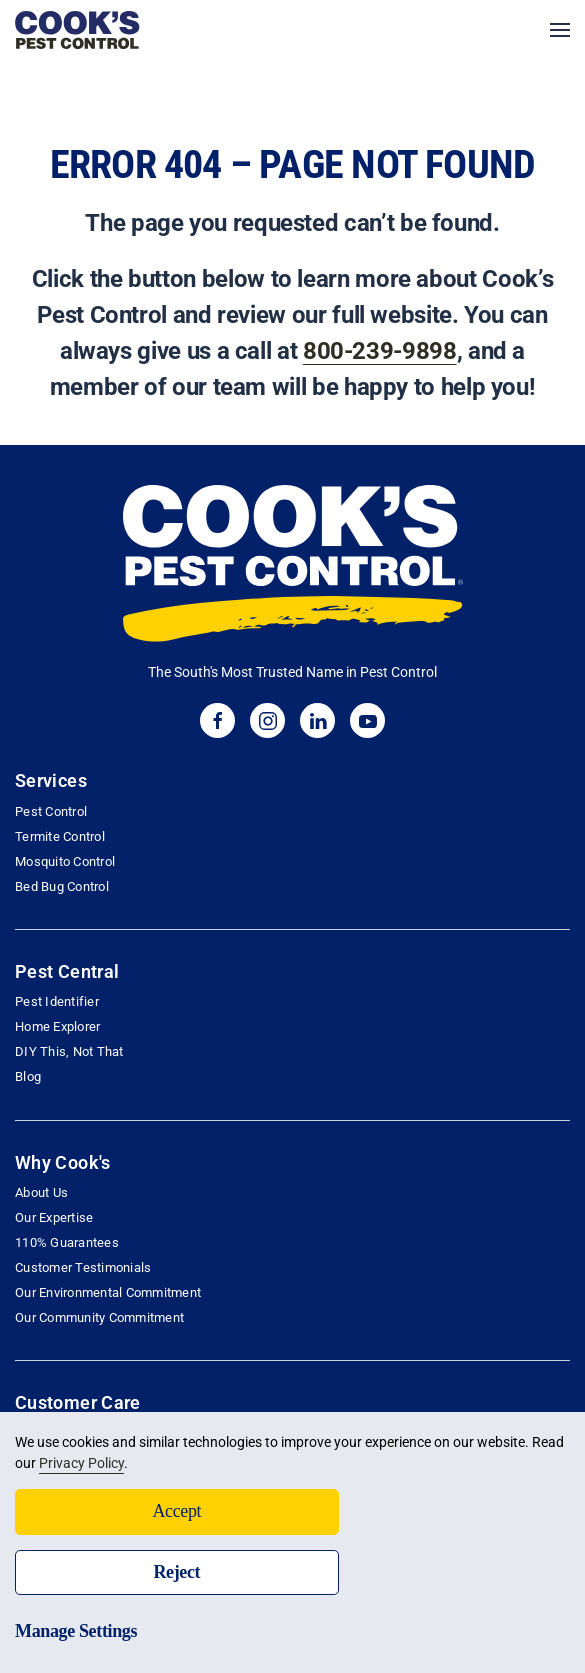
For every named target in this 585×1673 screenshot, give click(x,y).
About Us (41, 1192)
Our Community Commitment (99, 1317)
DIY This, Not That (69, 1051)
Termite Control (60, 836)
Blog (28, 1076)
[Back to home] (77, 30)
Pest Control (51, 811)
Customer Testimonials (83, 1267)
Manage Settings (76, 1631)
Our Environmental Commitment (108, 1292)
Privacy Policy (81, 1463)
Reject (176, 1572)
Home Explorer (57, 1026)
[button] (560, 30)
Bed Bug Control (62, 886)
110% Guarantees (67, 1242)
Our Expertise (54, 1217)
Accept (176, 1511)
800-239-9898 (380, 351)
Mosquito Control (65, 861)
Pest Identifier (57, 1001)
